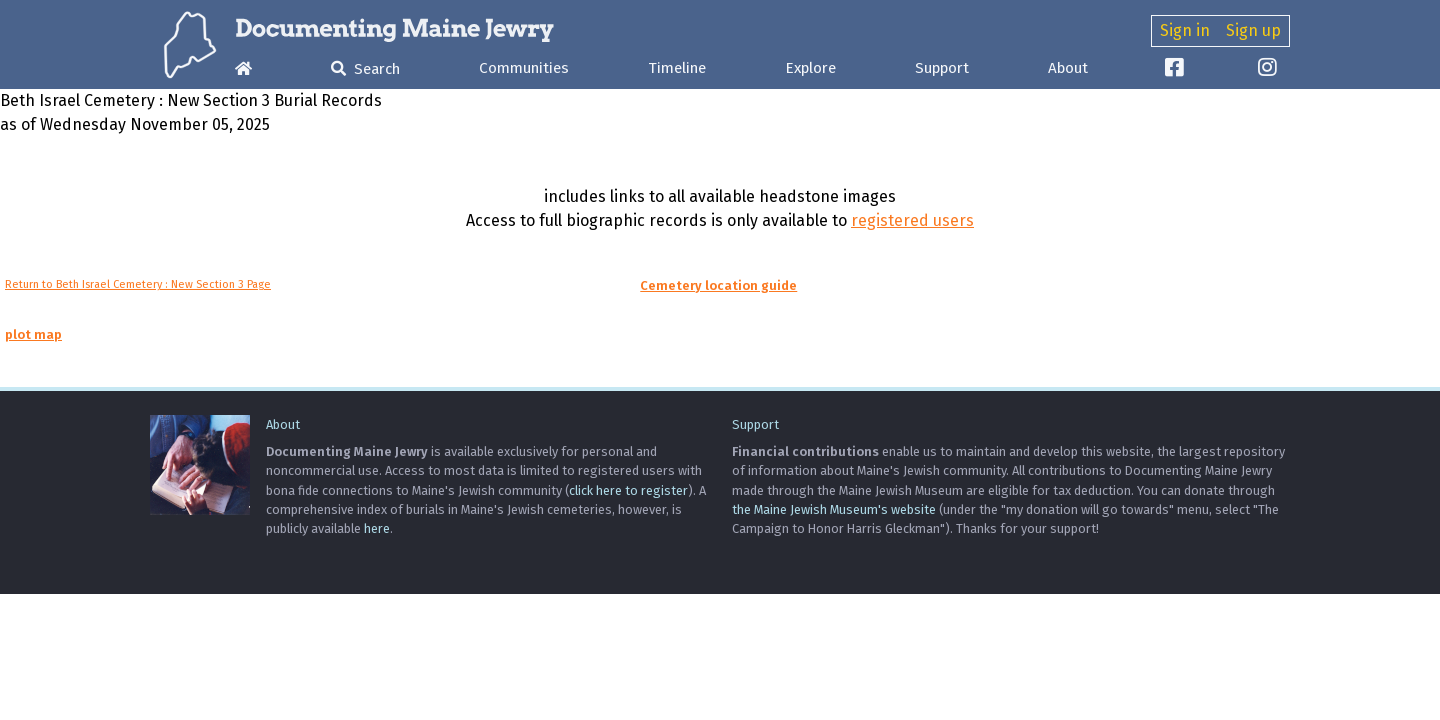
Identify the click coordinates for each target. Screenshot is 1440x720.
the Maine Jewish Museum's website (834, 509)
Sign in (1185, 30)
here (377, 528)
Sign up (1253, 30)
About (1068, 68)
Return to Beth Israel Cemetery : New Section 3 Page (138, 284)
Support (942, 68)
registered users (912, 220)
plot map (33, 334)
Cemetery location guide (718, 285)
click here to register (628, 490)
